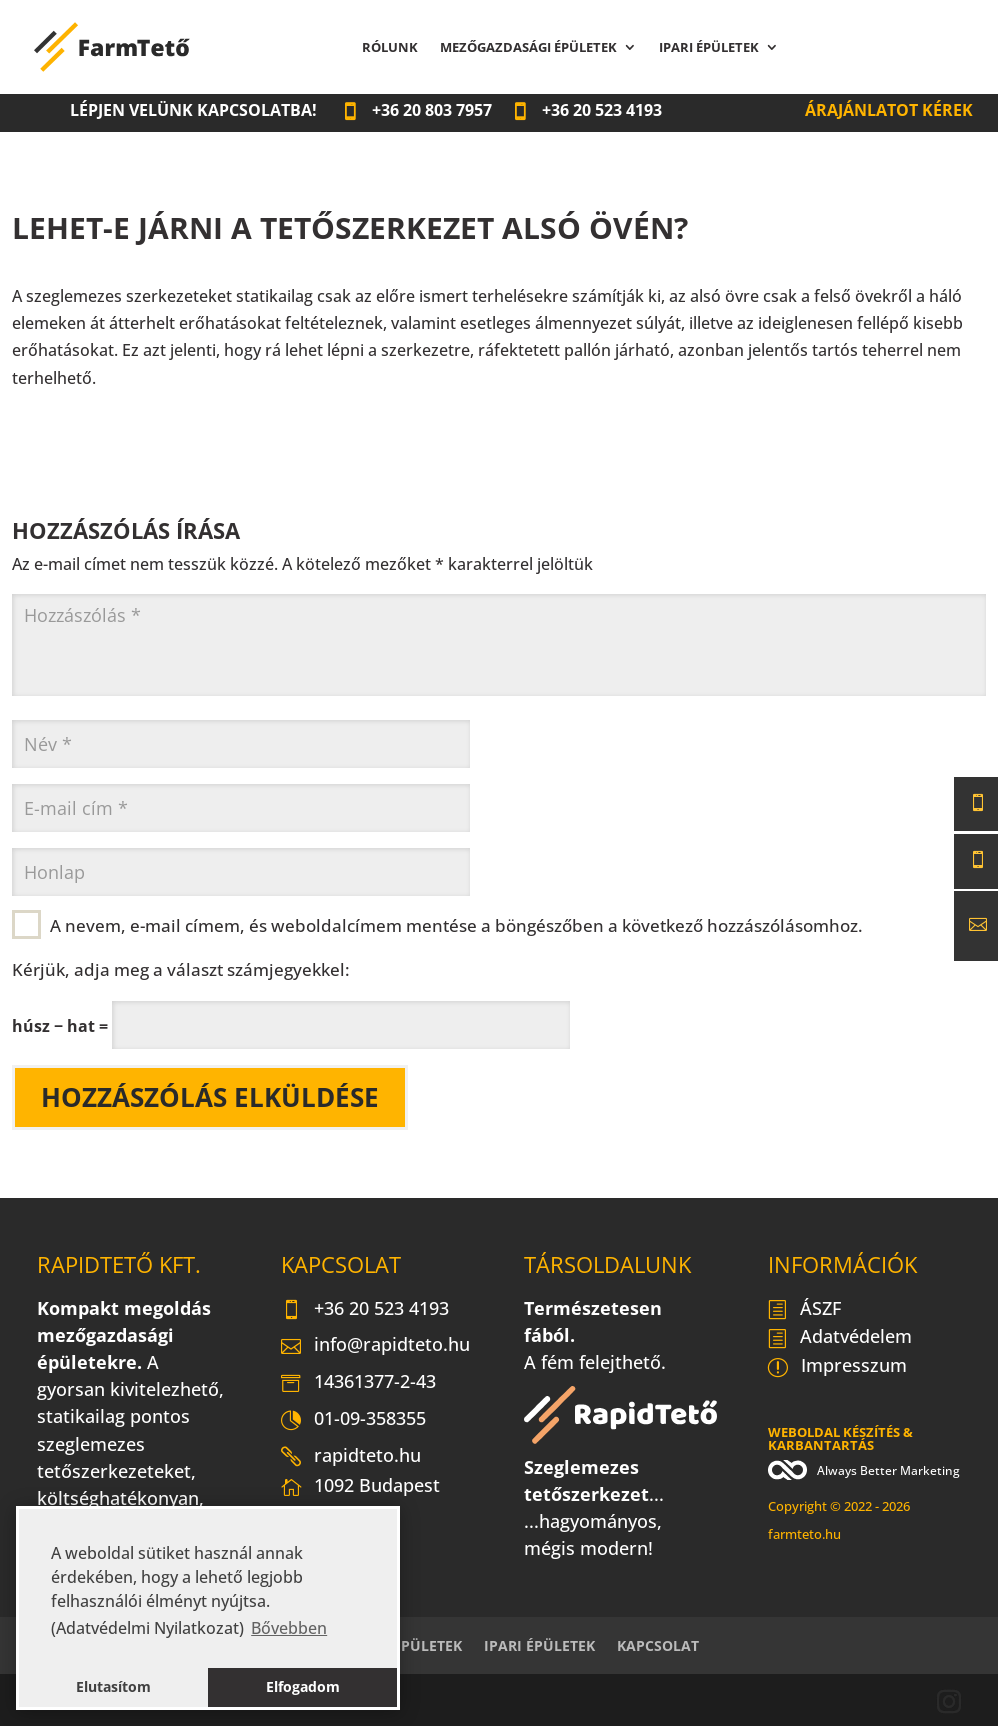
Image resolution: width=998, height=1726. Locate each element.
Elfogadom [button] (303, 1686)
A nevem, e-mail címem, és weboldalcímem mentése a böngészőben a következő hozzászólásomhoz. (456, 925)
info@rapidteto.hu (375, 1346)
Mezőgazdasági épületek (528, 48)
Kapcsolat (898, 48)
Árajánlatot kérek (889, 110)
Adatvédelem (840, 1338)
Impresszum (837, 1367)
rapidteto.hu (351, 1457)
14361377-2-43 (358, 1383)
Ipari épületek (709, 48)
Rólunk (390, 48)
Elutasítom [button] (113, 1686)
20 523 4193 (586, 110)
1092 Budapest (360, 1490)
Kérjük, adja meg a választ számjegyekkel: (181, 969)
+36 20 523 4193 (365, 1310)
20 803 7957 (416, 110)
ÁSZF (804, 1310)
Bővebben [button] (289, 1628)
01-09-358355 (353, 1420)
